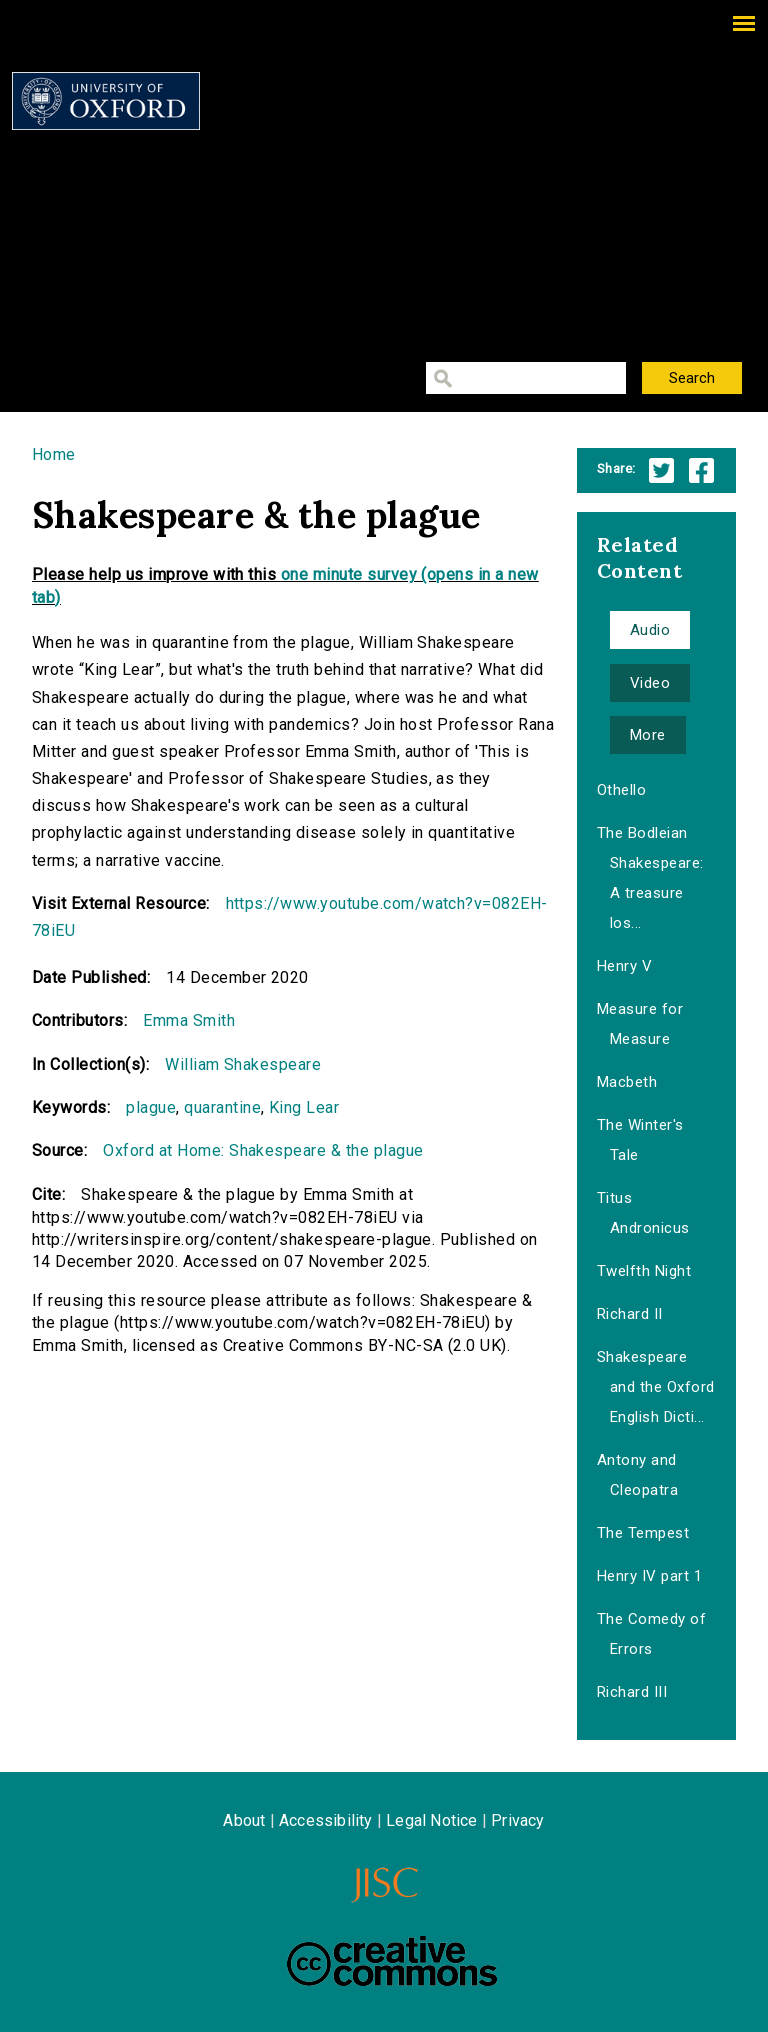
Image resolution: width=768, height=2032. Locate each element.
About (244, 1820)
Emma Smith (189, 1020)
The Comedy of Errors (651, 1634)
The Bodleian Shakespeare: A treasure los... (650, 878)
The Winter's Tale (640, 1140)
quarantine (222, 1107)
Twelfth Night (644, 1271)
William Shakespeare (243, 1064)
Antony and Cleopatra (637, 1475)
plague (151, 1107)
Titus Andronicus (643, 1213)
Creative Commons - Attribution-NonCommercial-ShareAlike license (392, 1961)
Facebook (701, 470)
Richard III (632, 1692)
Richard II (630, 1314)
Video (650, 683)
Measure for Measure (640, 1024)
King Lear (304, 1107)
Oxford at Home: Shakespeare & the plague (263, 1150)
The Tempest (643, 1533)
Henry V (624, 966)
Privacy (517, 1820)
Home (54, 454)
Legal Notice (431, 1820)
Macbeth (627, 1082)
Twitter (661, 470)
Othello (621, 790)
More (648, 735)
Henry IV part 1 (649, 1576)
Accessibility (326, 1820)
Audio (650, 630)
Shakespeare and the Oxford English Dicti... (656, 1387)
